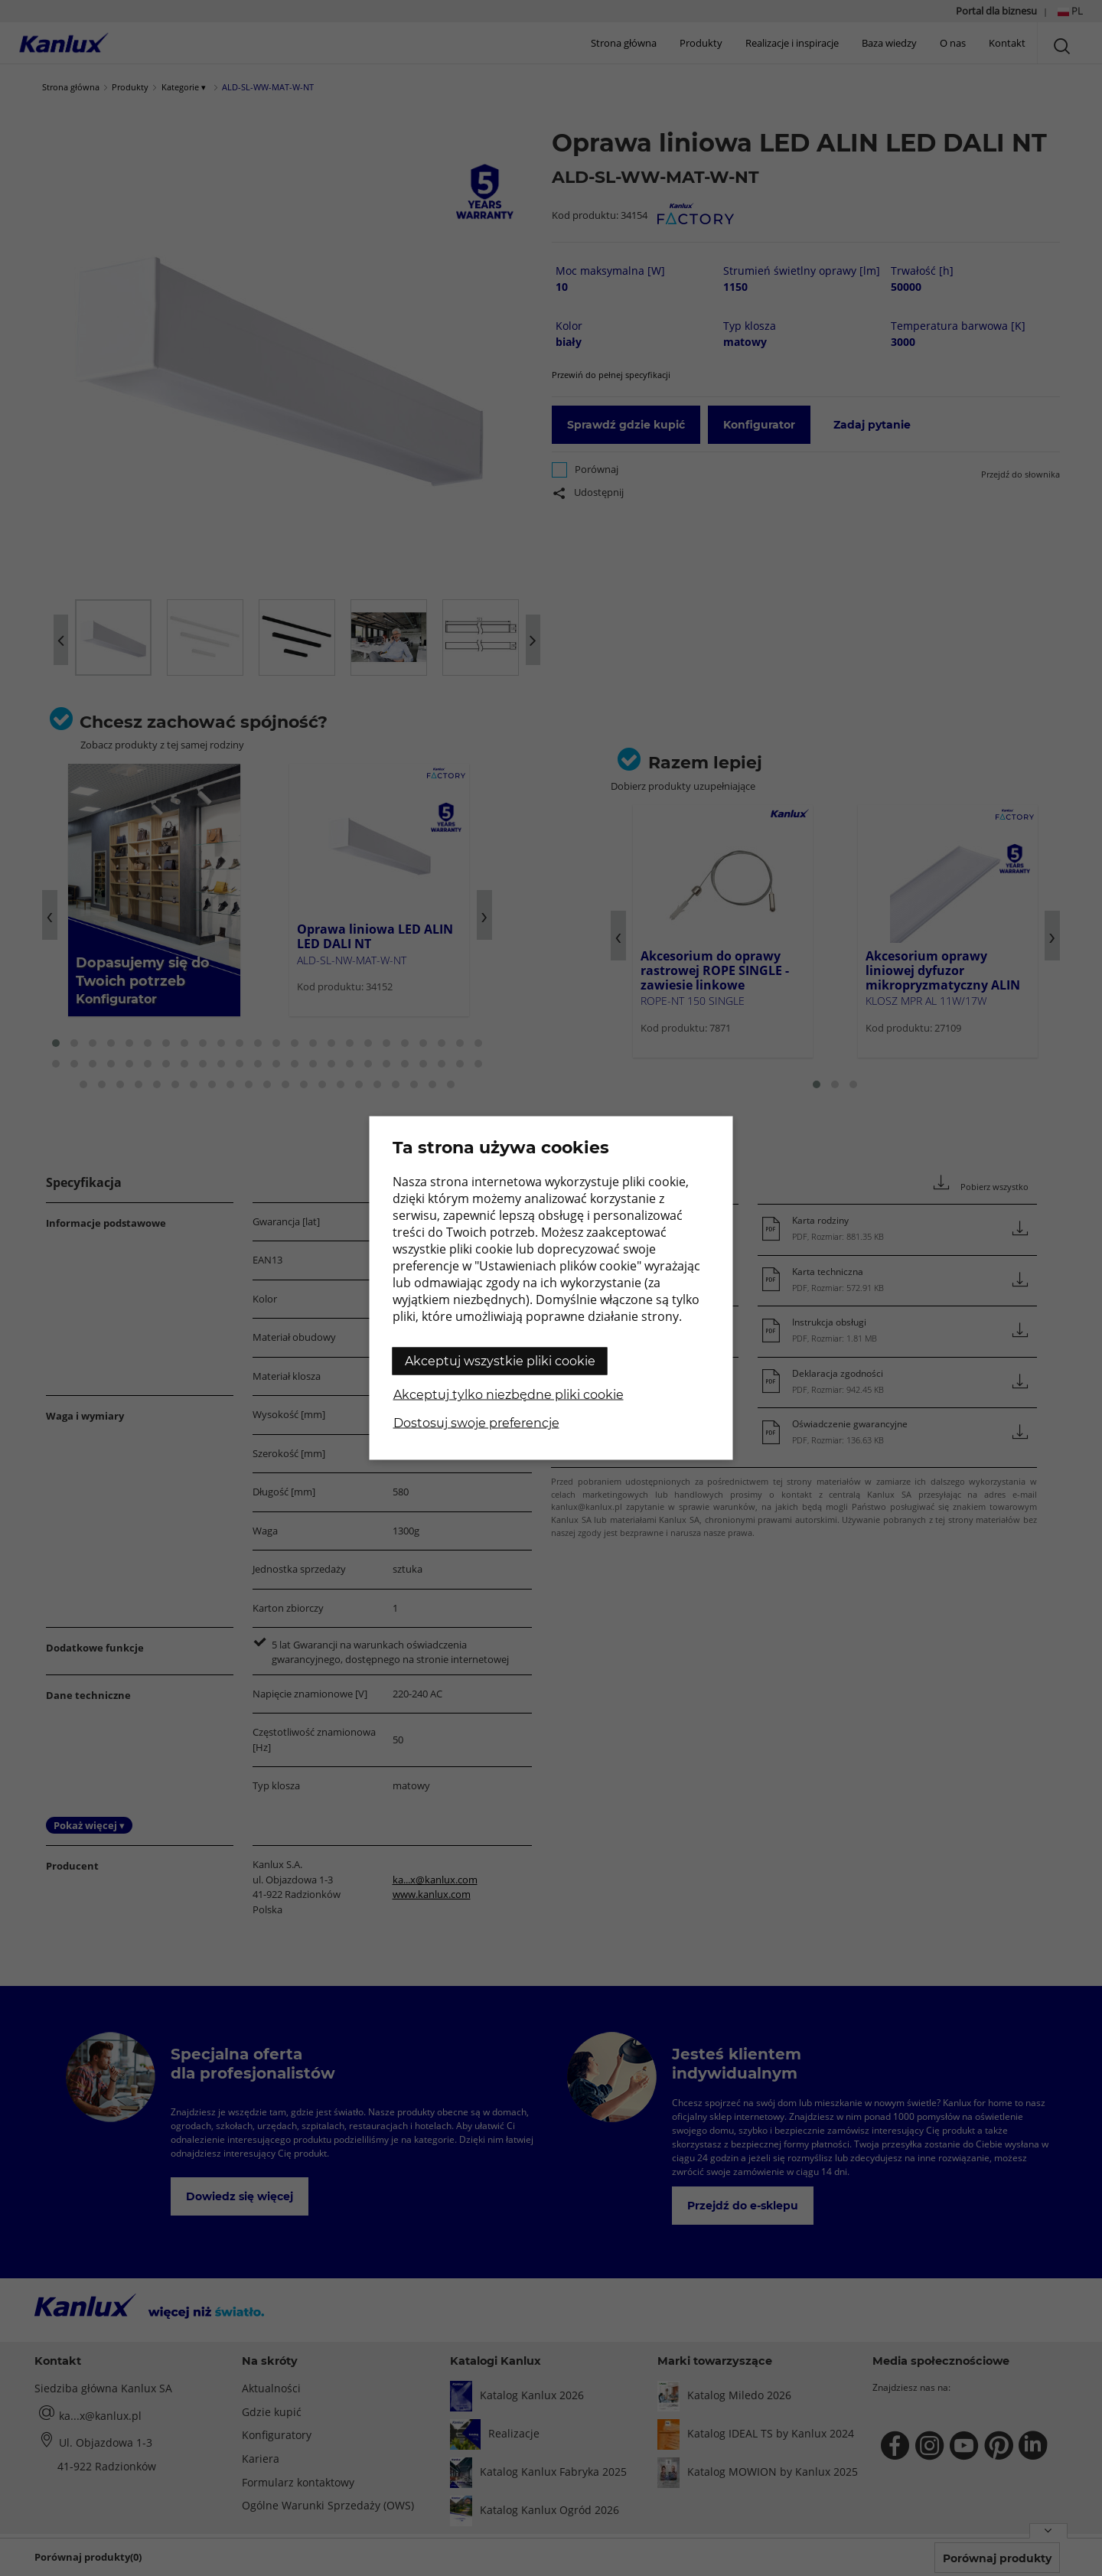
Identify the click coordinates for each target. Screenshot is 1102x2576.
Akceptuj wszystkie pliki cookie (500, 1361)
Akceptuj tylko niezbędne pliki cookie (508, 1394)
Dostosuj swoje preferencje (476, 1423)
